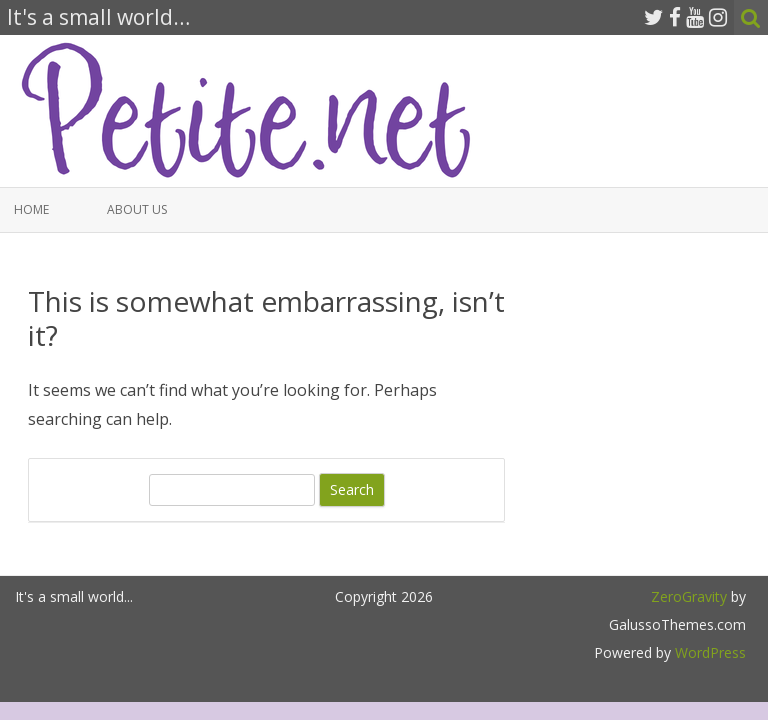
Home (31, 209)
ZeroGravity (689, 596)
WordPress (708, 652)
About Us (137, 209)
